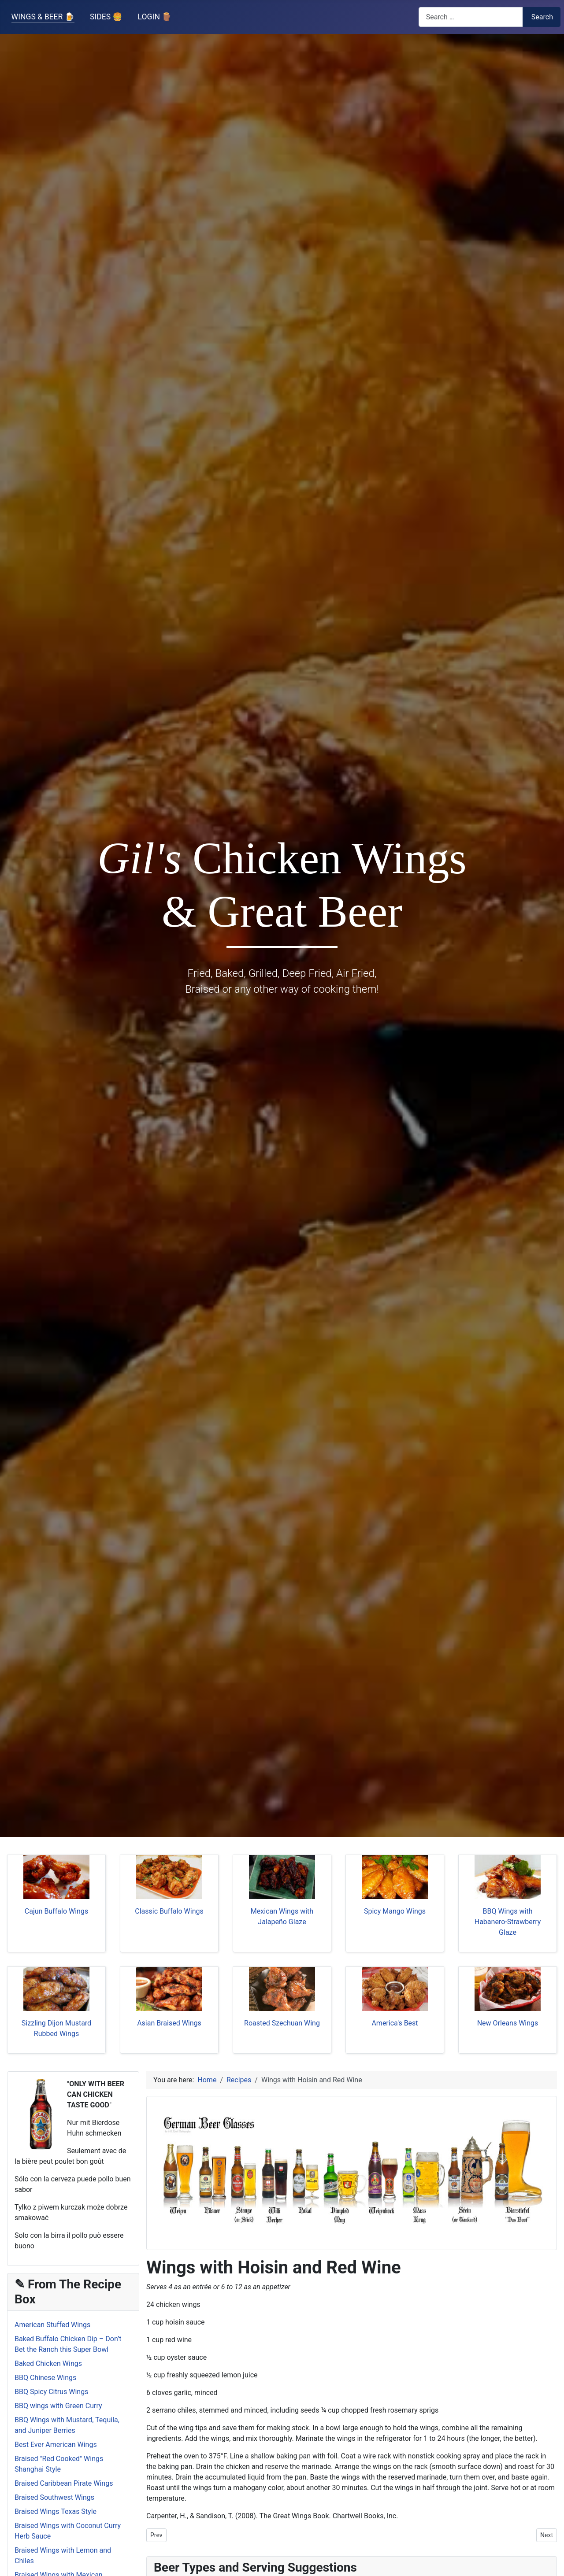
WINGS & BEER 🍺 (42, 16)
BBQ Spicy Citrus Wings (51, 2392)
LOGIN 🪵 (155, 16)
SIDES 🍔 (106, 16)
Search (542, 17)
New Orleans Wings (507, 2023)
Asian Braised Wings (169, 2023)
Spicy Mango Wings (395, 1911)
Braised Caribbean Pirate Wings (64, 2483)
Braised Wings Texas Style (55, 2511)
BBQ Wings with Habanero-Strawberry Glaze (508, 1922)
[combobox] (471, 17)
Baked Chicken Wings (48, 2363)
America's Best (394, 2023)
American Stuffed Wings (52, 2325)
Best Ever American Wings (56, 2444)
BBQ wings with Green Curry (58, 2406)
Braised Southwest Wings (54, 2497)
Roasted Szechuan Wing (282, 2023)
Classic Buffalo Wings (169, 1911)
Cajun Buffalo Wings (56, 1911)
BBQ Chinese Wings (45, 2377)
